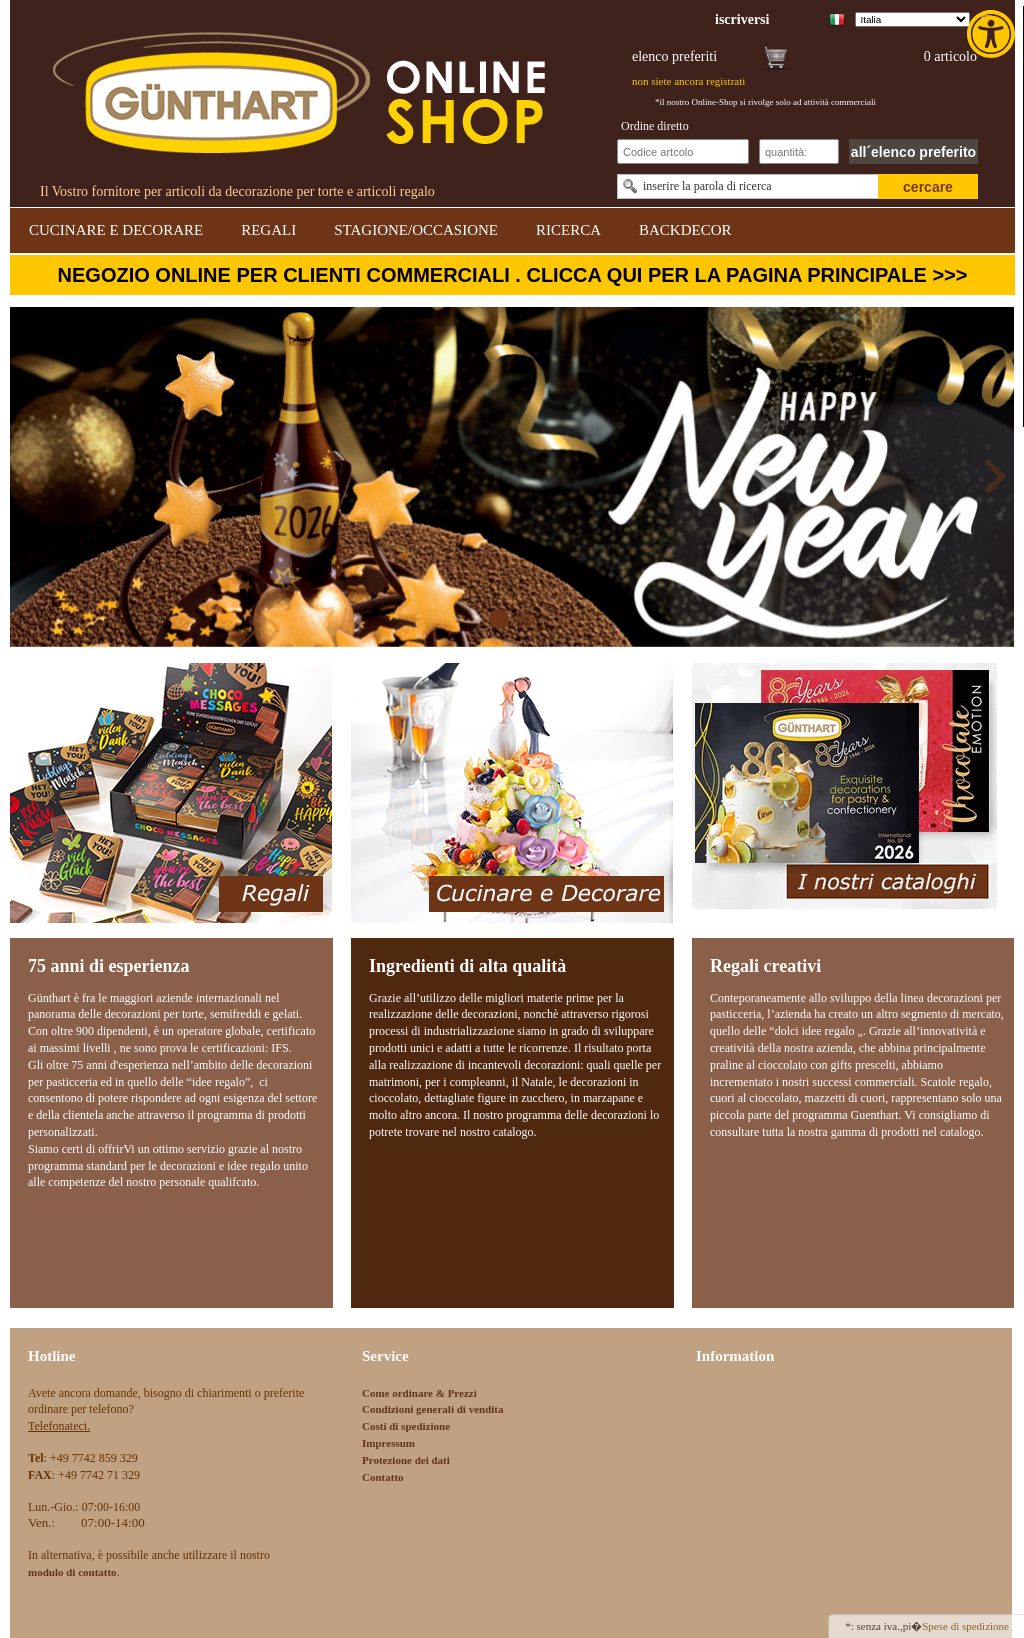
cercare (928, 187)
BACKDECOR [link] (685, 230)
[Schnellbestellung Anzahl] (799, 151)
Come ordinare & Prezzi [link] (419, 1393)
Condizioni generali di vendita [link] (433, 1409)
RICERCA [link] (568, 230)
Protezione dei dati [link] (406, 1460)
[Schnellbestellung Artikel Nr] (683, 151)
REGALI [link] (268, 230)
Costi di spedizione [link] (406, 1426)
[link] (993, 34)
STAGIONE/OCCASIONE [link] (416, 230)
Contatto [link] (383, 1477)
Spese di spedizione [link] (965, 1626)
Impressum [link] (388, 1443)
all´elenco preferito (913, 152)
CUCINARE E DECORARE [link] (116, 230)
